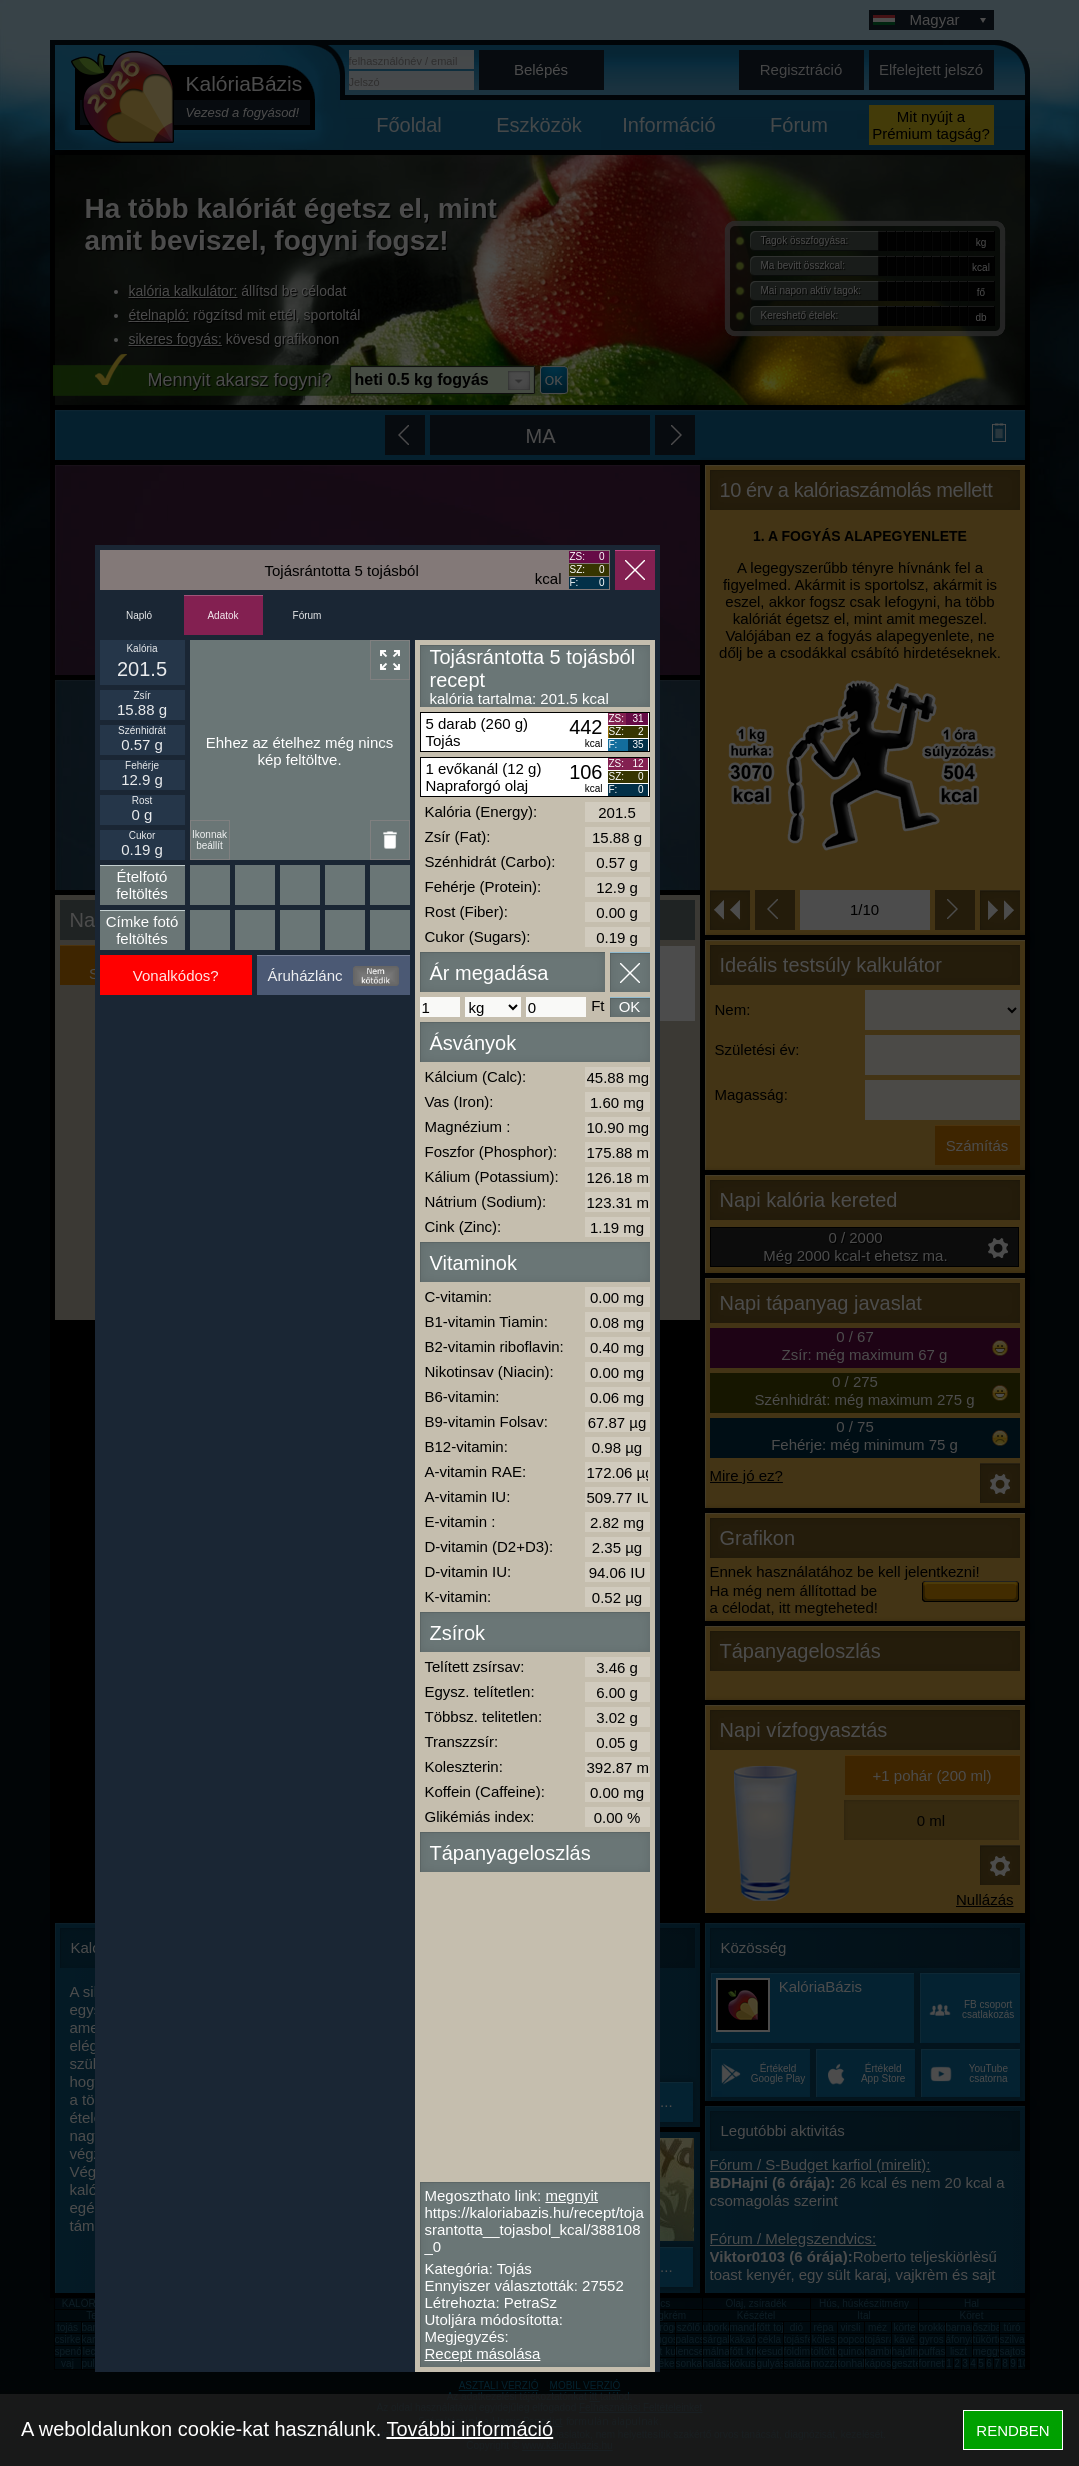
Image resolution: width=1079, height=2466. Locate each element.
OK (630, 1006)
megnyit (571, 2195)
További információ (469, 2429)
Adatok (222, 615)
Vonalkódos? (176, 975)
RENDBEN (1012, 2430)
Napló (139, 615)
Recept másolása (483, 2353)
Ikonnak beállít (209, 840)
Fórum (307, 615)
